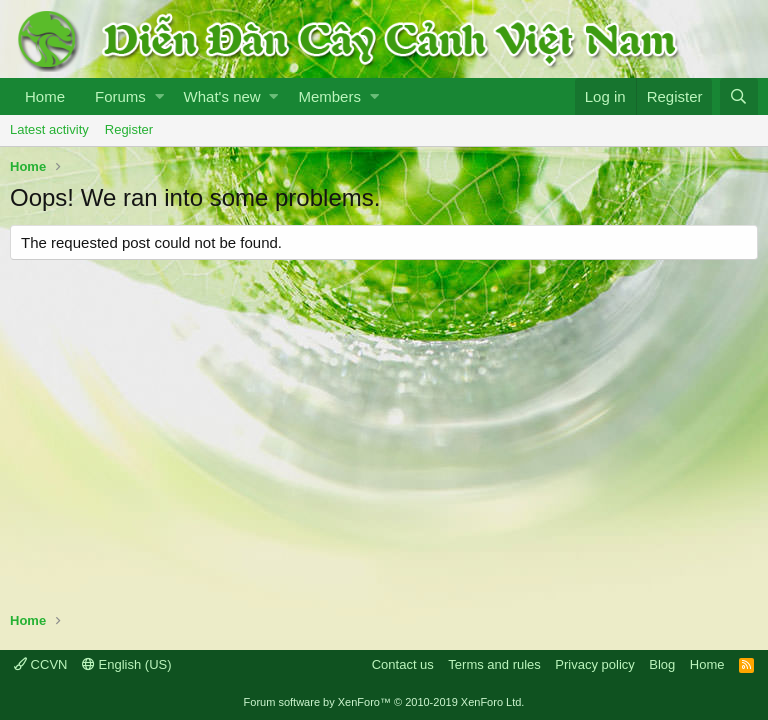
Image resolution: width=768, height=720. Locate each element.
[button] (159, 96)
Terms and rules (494, 664)
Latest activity (49, 129)
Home (45, 96)
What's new (222, 96)
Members (329, 96)
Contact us (403, 664)
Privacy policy (594, 664)
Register (129, 129)
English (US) (127, 664)
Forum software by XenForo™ (384, 702)
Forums (120, 96)
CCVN (40, 664)
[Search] (739, 96)
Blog (662, 664)
